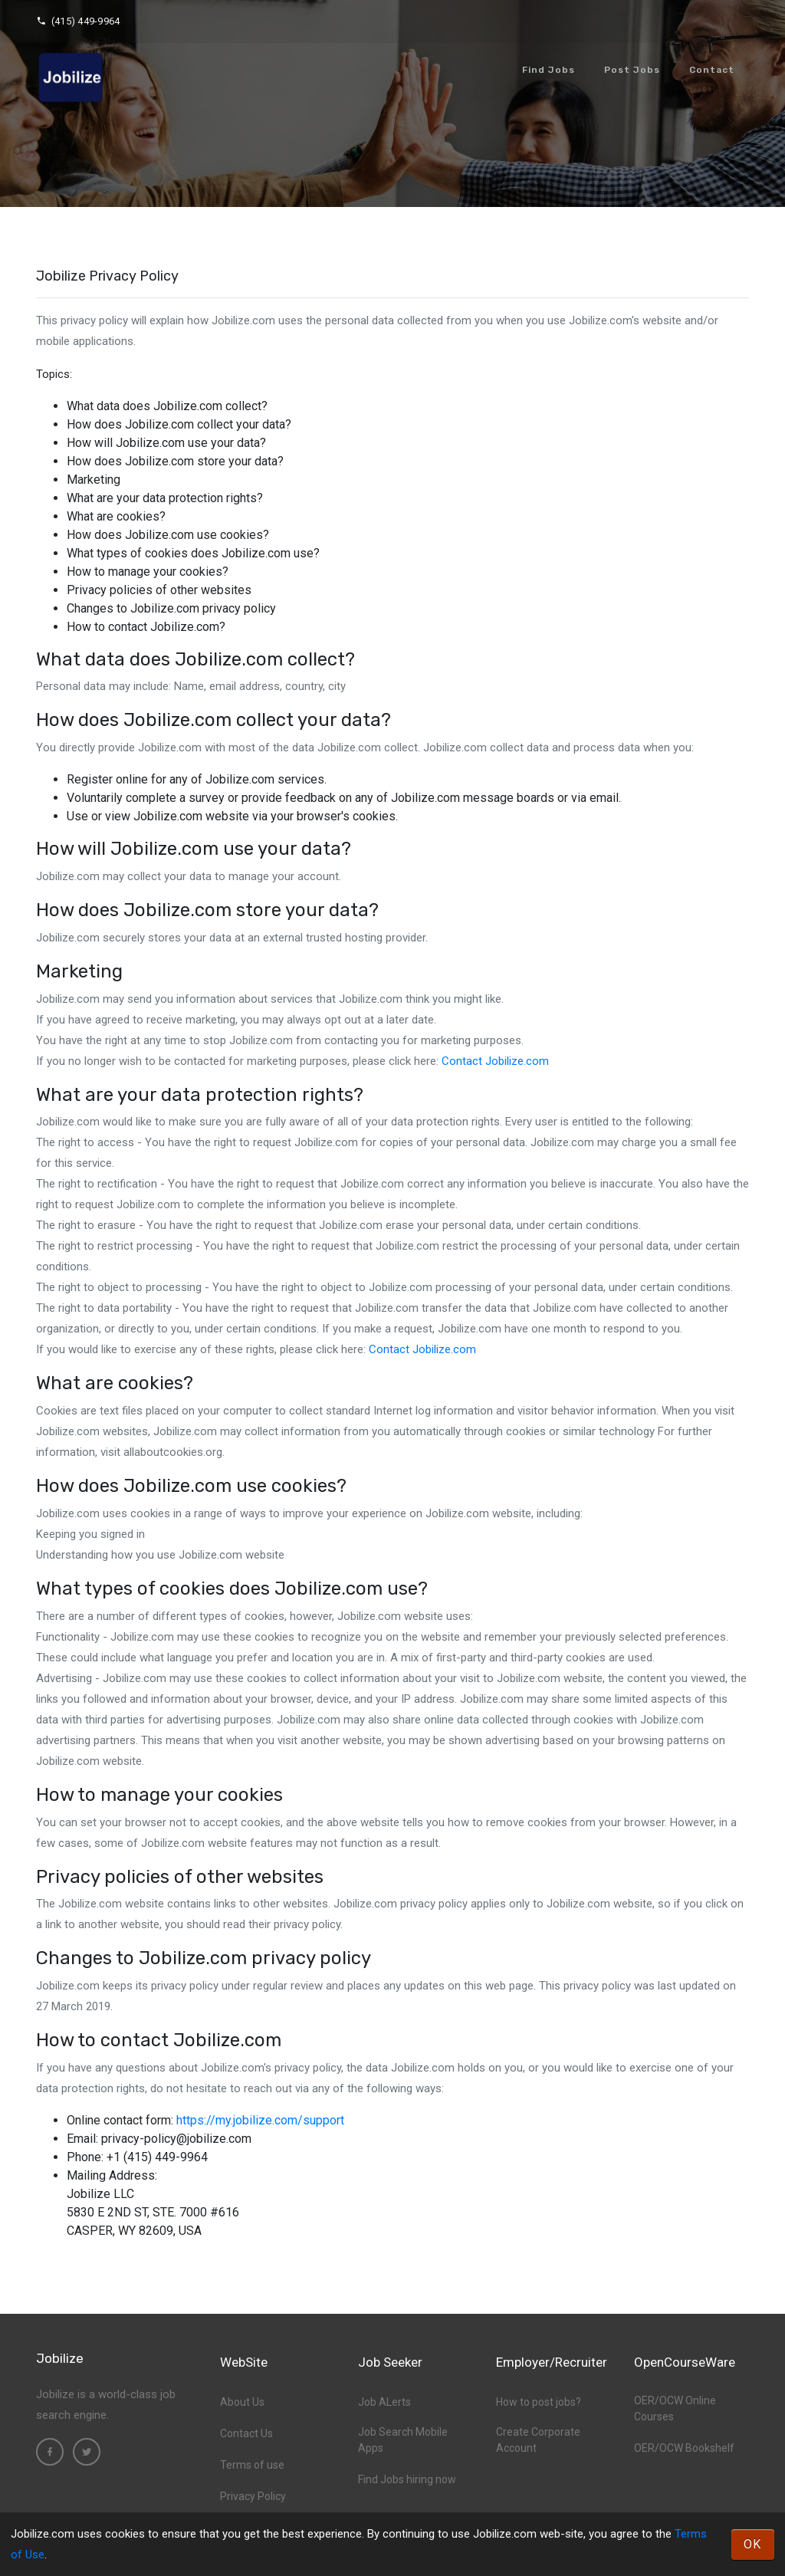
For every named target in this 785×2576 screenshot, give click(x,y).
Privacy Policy (253, 2496)
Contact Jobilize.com (495, 1061)
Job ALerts (384, 2402)
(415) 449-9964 (78, 21)
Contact (711, 69)
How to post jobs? (538, 2402)
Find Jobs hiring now (407, 2479)
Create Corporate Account (538, 2440)
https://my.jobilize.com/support (260, 2120)
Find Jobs (548, 69)
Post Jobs (632, 69)
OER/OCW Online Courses (675, 2408)
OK (753, 2544)
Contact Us (246, 2433)
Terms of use (252, 2465)
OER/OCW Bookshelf (684, 2448)
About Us (242, 2402)
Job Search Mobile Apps (403, 2440)
